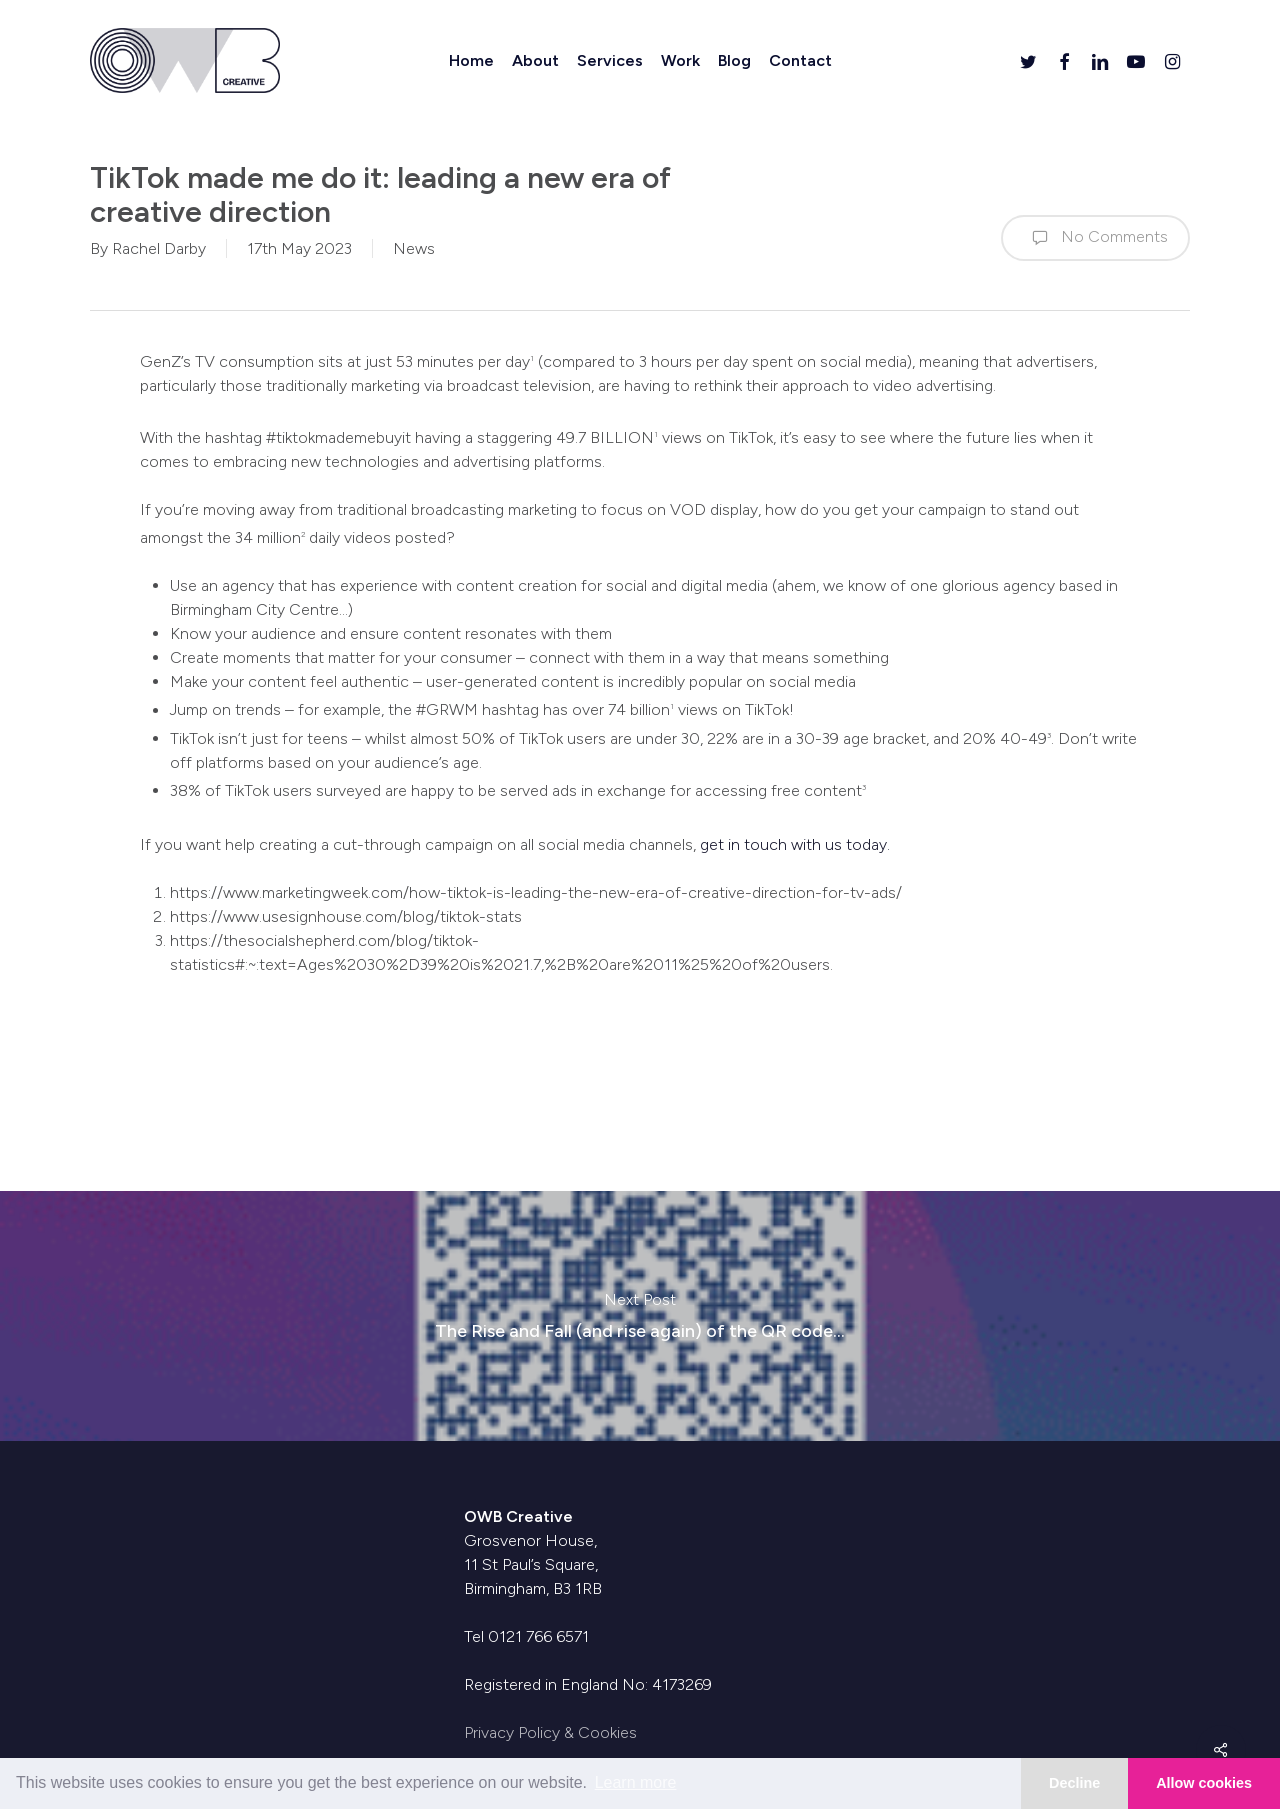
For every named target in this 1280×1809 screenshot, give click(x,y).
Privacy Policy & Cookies (550, 1732)
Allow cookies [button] (1204, 1783)
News (414, 248)
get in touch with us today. (795, 844)
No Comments (1095, 238)
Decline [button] (1074, 1783)
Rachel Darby (159, 248)
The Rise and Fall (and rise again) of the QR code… (640, 1316)
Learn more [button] (636, 1782)
